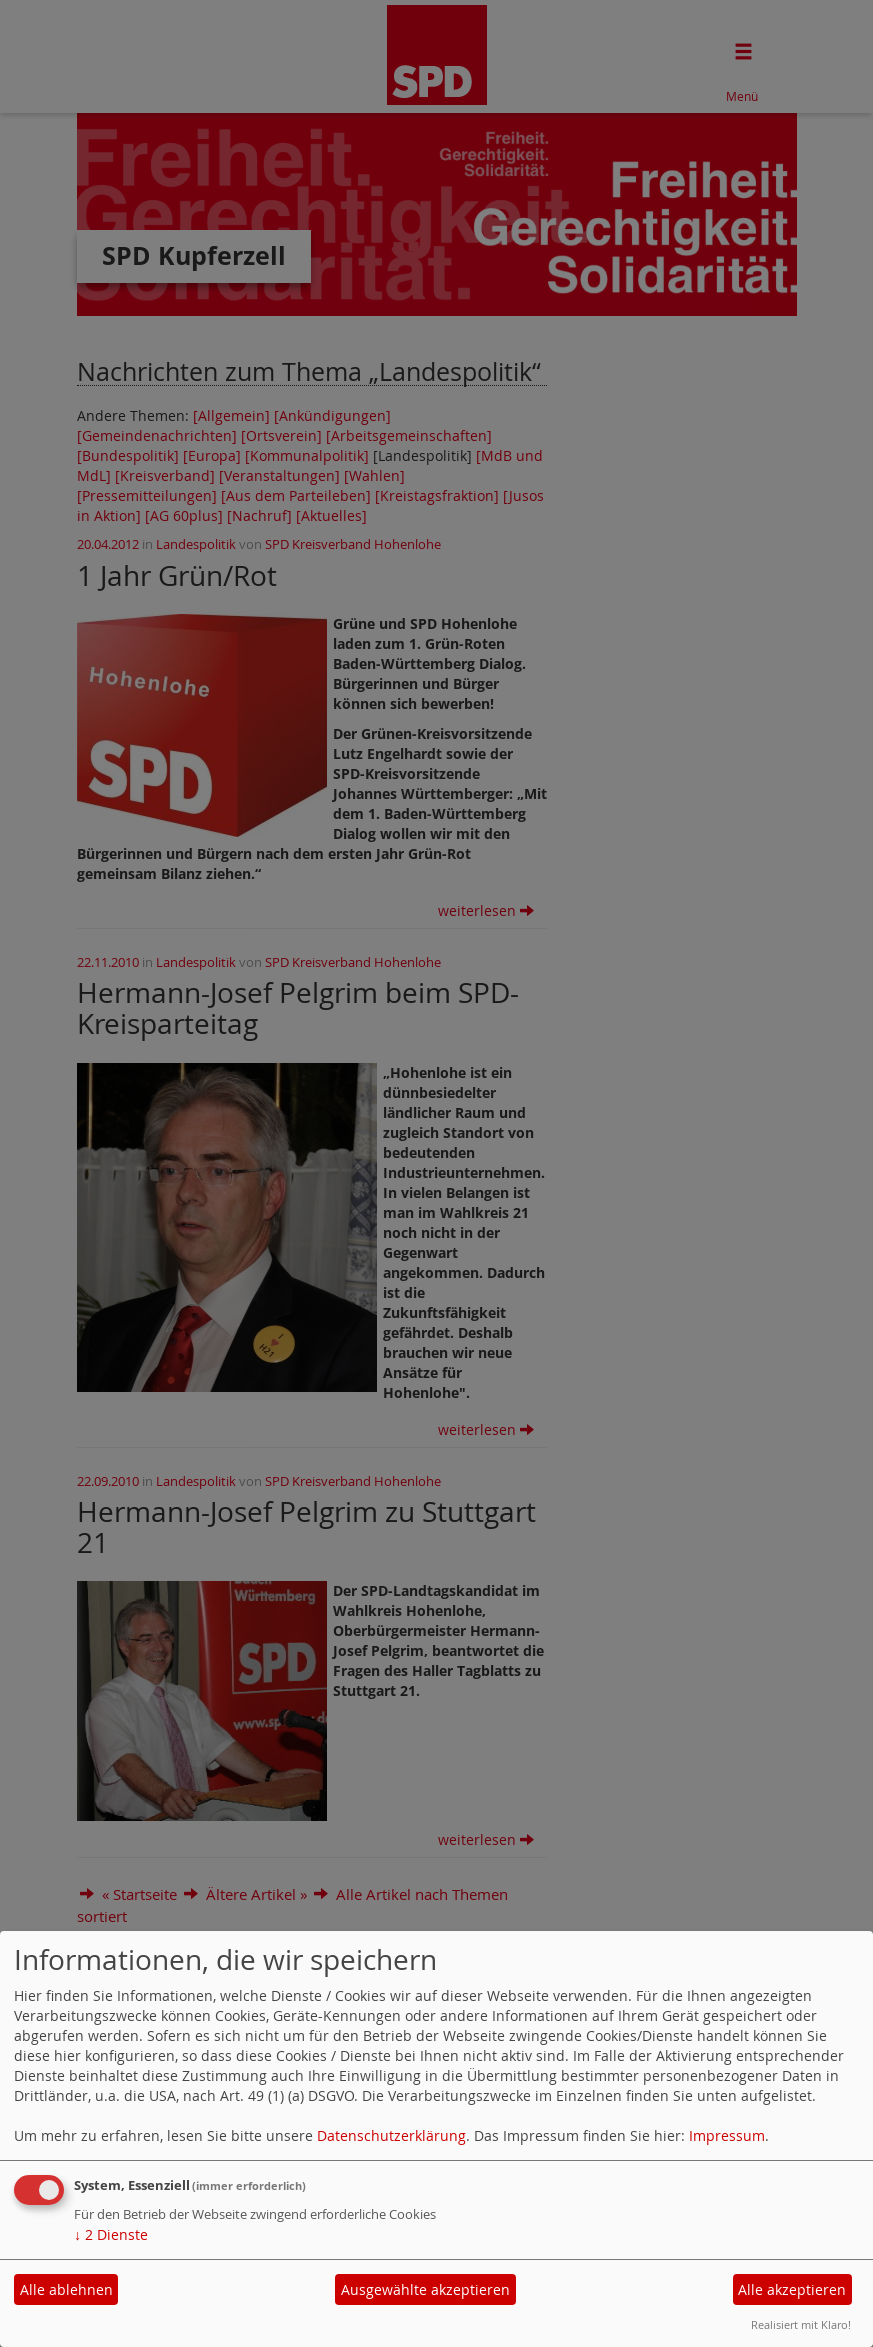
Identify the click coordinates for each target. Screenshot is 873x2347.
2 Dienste (111, 2234)
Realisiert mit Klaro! (801, 2324)
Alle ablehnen (66, 2289)
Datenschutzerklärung (391, 2135)
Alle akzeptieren (792, 2289)
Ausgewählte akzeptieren (425, 2289)
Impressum (727, 2135)
